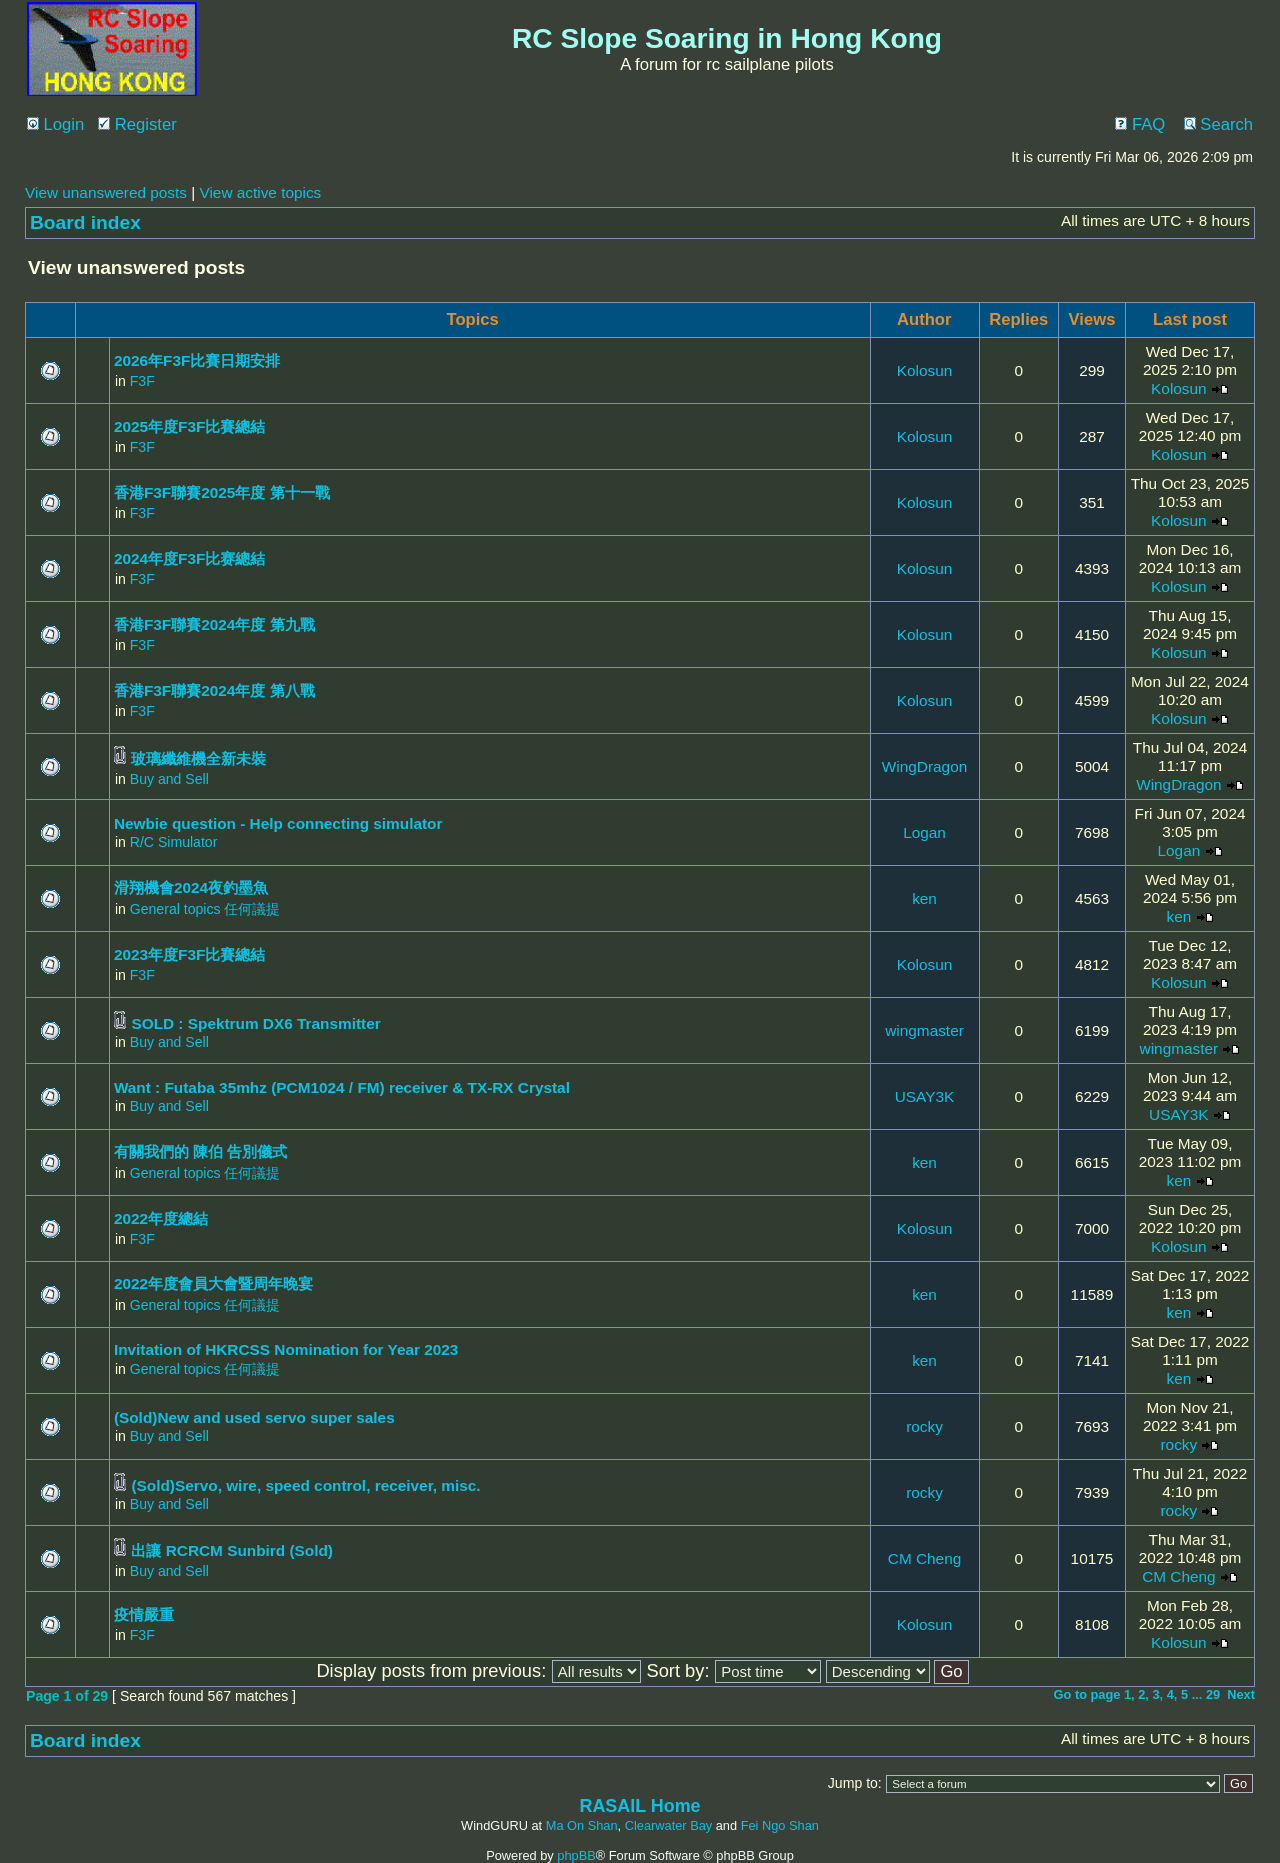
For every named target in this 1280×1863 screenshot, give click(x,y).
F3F (142, 381)
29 (1213, 1694)
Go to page (1087, 1694)
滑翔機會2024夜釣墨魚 (191, 887)
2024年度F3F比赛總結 (189, 558)
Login (55, 124)
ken (924, 898)
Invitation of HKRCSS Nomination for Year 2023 (286, 1349)
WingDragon (924, 766)
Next (1241, 1694)
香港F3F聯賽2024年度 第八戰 (214, 690)
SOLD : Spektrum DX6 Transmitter (255, 1023)
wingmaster (924, 1030)
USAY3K (924, 1096)
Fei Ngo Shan (780, 1825)
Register (137, 124)
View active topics (260, 192)
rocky (924, 1426)
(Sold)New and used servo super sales (254, 1417)
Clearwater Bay (668, 1825)
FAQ (1140, 124)
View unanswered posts (106, 192)
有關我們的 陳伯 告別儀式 (201, 1151)
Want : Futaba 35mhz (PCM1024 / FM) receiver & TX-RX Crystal (342, 1087)
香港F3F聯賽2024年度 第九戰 (214, 624)
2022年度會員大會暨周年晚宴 (213, 1283)
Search (1218, 124)
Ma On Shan (582, 1825)
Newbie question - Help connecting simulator (278, 823)
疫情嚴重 (144, 1614)
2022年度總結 (161, 1218)
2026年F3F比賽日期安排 (197, 360)
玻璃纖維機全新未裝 (198, 758)
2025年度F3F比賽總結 (189, 426)
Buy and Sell (169, 779)
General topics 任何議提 (205, 909)
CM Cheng (924, 1558)
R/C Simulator (174, 842)
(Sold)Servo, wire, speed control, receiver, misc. (305, 1485)
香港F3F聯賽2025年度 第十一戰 (222, 492)
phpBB (576, 1855)
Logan (924, 832)
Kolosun (925, 370)
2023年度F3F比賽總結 (189, 954)
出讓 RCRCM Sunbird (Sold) (232, 1550)
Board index (85, 222)
